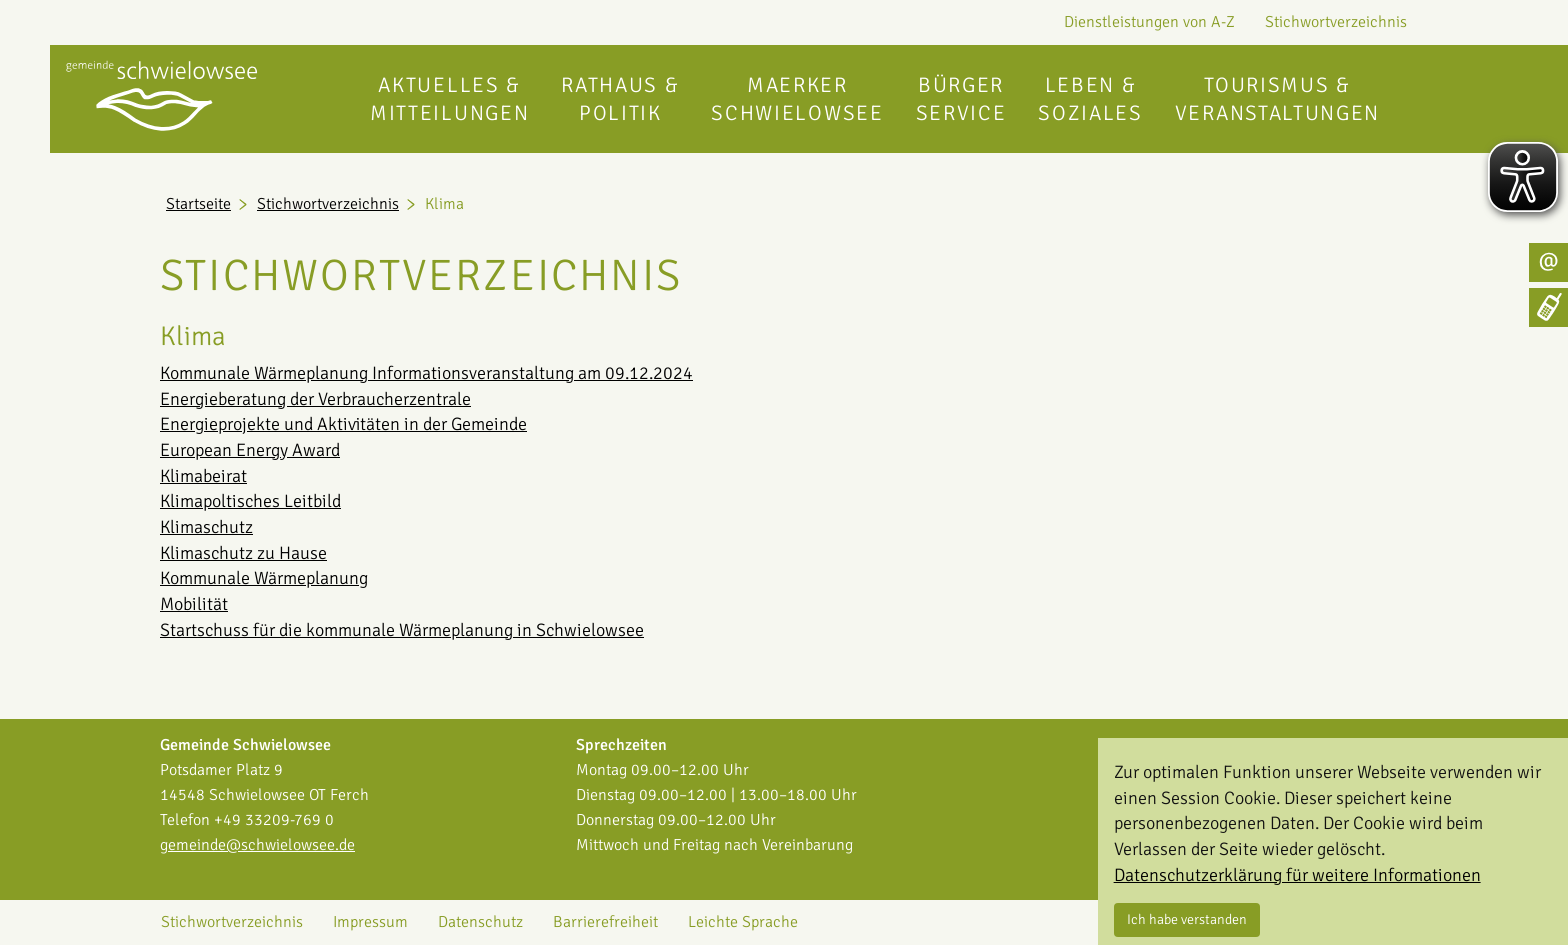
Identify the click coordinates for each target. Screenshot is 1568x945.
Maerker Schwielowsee (797, 99)
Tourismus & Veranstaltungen (1277, 99)
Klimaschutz (206, 527)
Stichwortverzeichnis (1336, 22)
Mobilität (194, 604)
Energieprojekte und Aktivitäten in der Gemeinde (343, 424)
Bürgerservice (961, 99)
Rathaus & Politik (620, 99)
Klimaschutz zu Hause (243, 553)
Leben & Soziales (1090, 99)
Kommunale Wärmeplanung (264, 578)
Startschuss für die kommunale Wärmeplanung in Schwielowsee (402, 630)
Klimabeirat (203, 476)
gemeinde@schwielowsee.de (257, 845)
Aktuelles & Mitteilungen (449, 99)
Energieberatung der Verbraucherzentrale (315, 399)
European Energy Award (250, 450)
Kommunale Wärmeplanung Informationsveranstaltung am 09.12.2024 (426, 373)
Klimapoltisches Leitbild (250, 501)
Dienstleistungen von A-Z (1149, 22)
